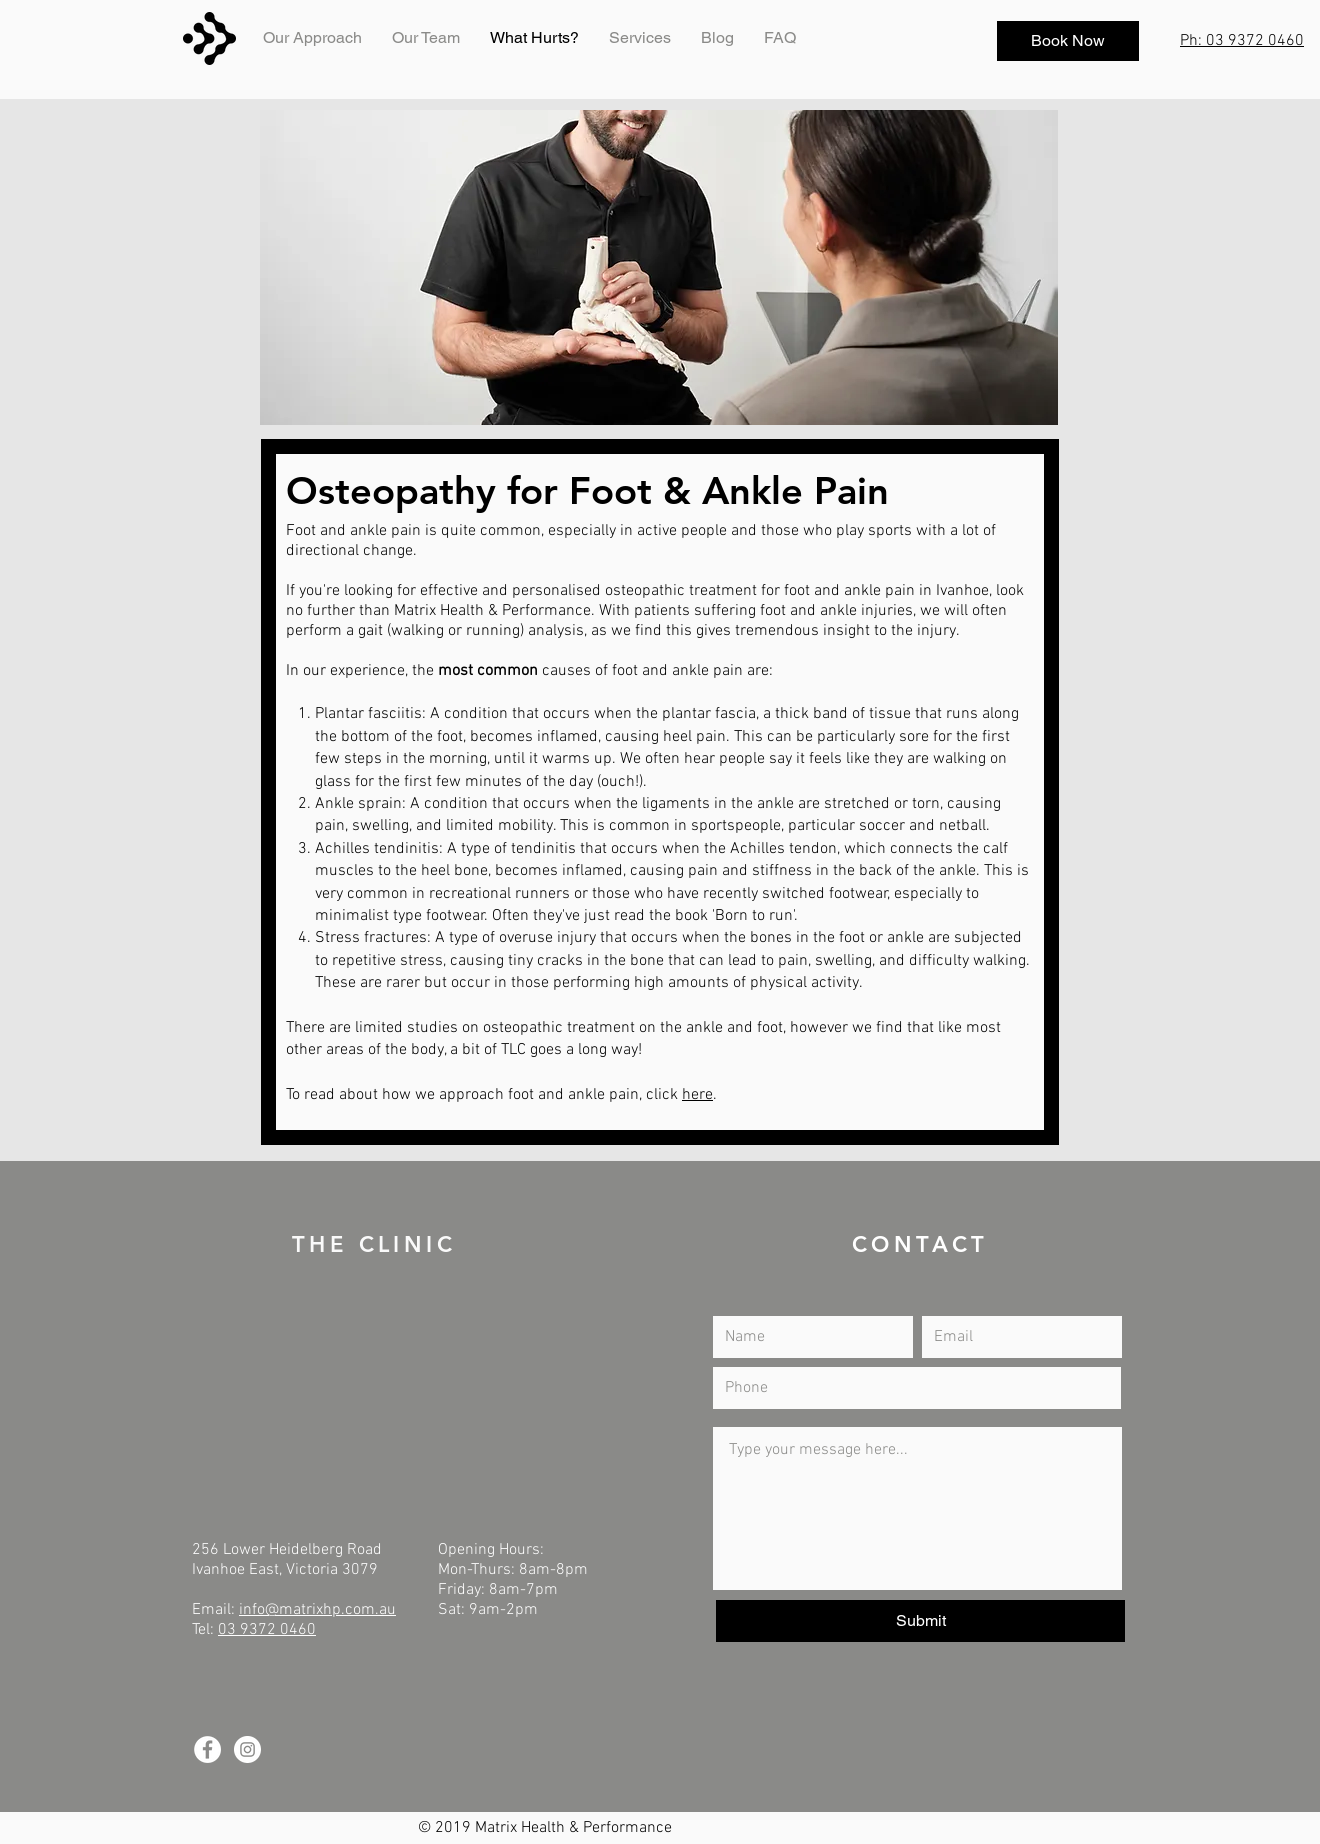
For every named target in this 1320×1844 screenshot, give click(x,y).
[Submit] (920, 1621)
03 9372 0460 (267, 1630)
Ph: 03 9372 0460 (1242, 41)
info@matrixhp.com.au (317, 1610)
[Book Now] (1068, 41)
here (697, 1095)
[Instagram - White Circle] (247, 1749)
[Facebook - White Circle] (207, 1749)
